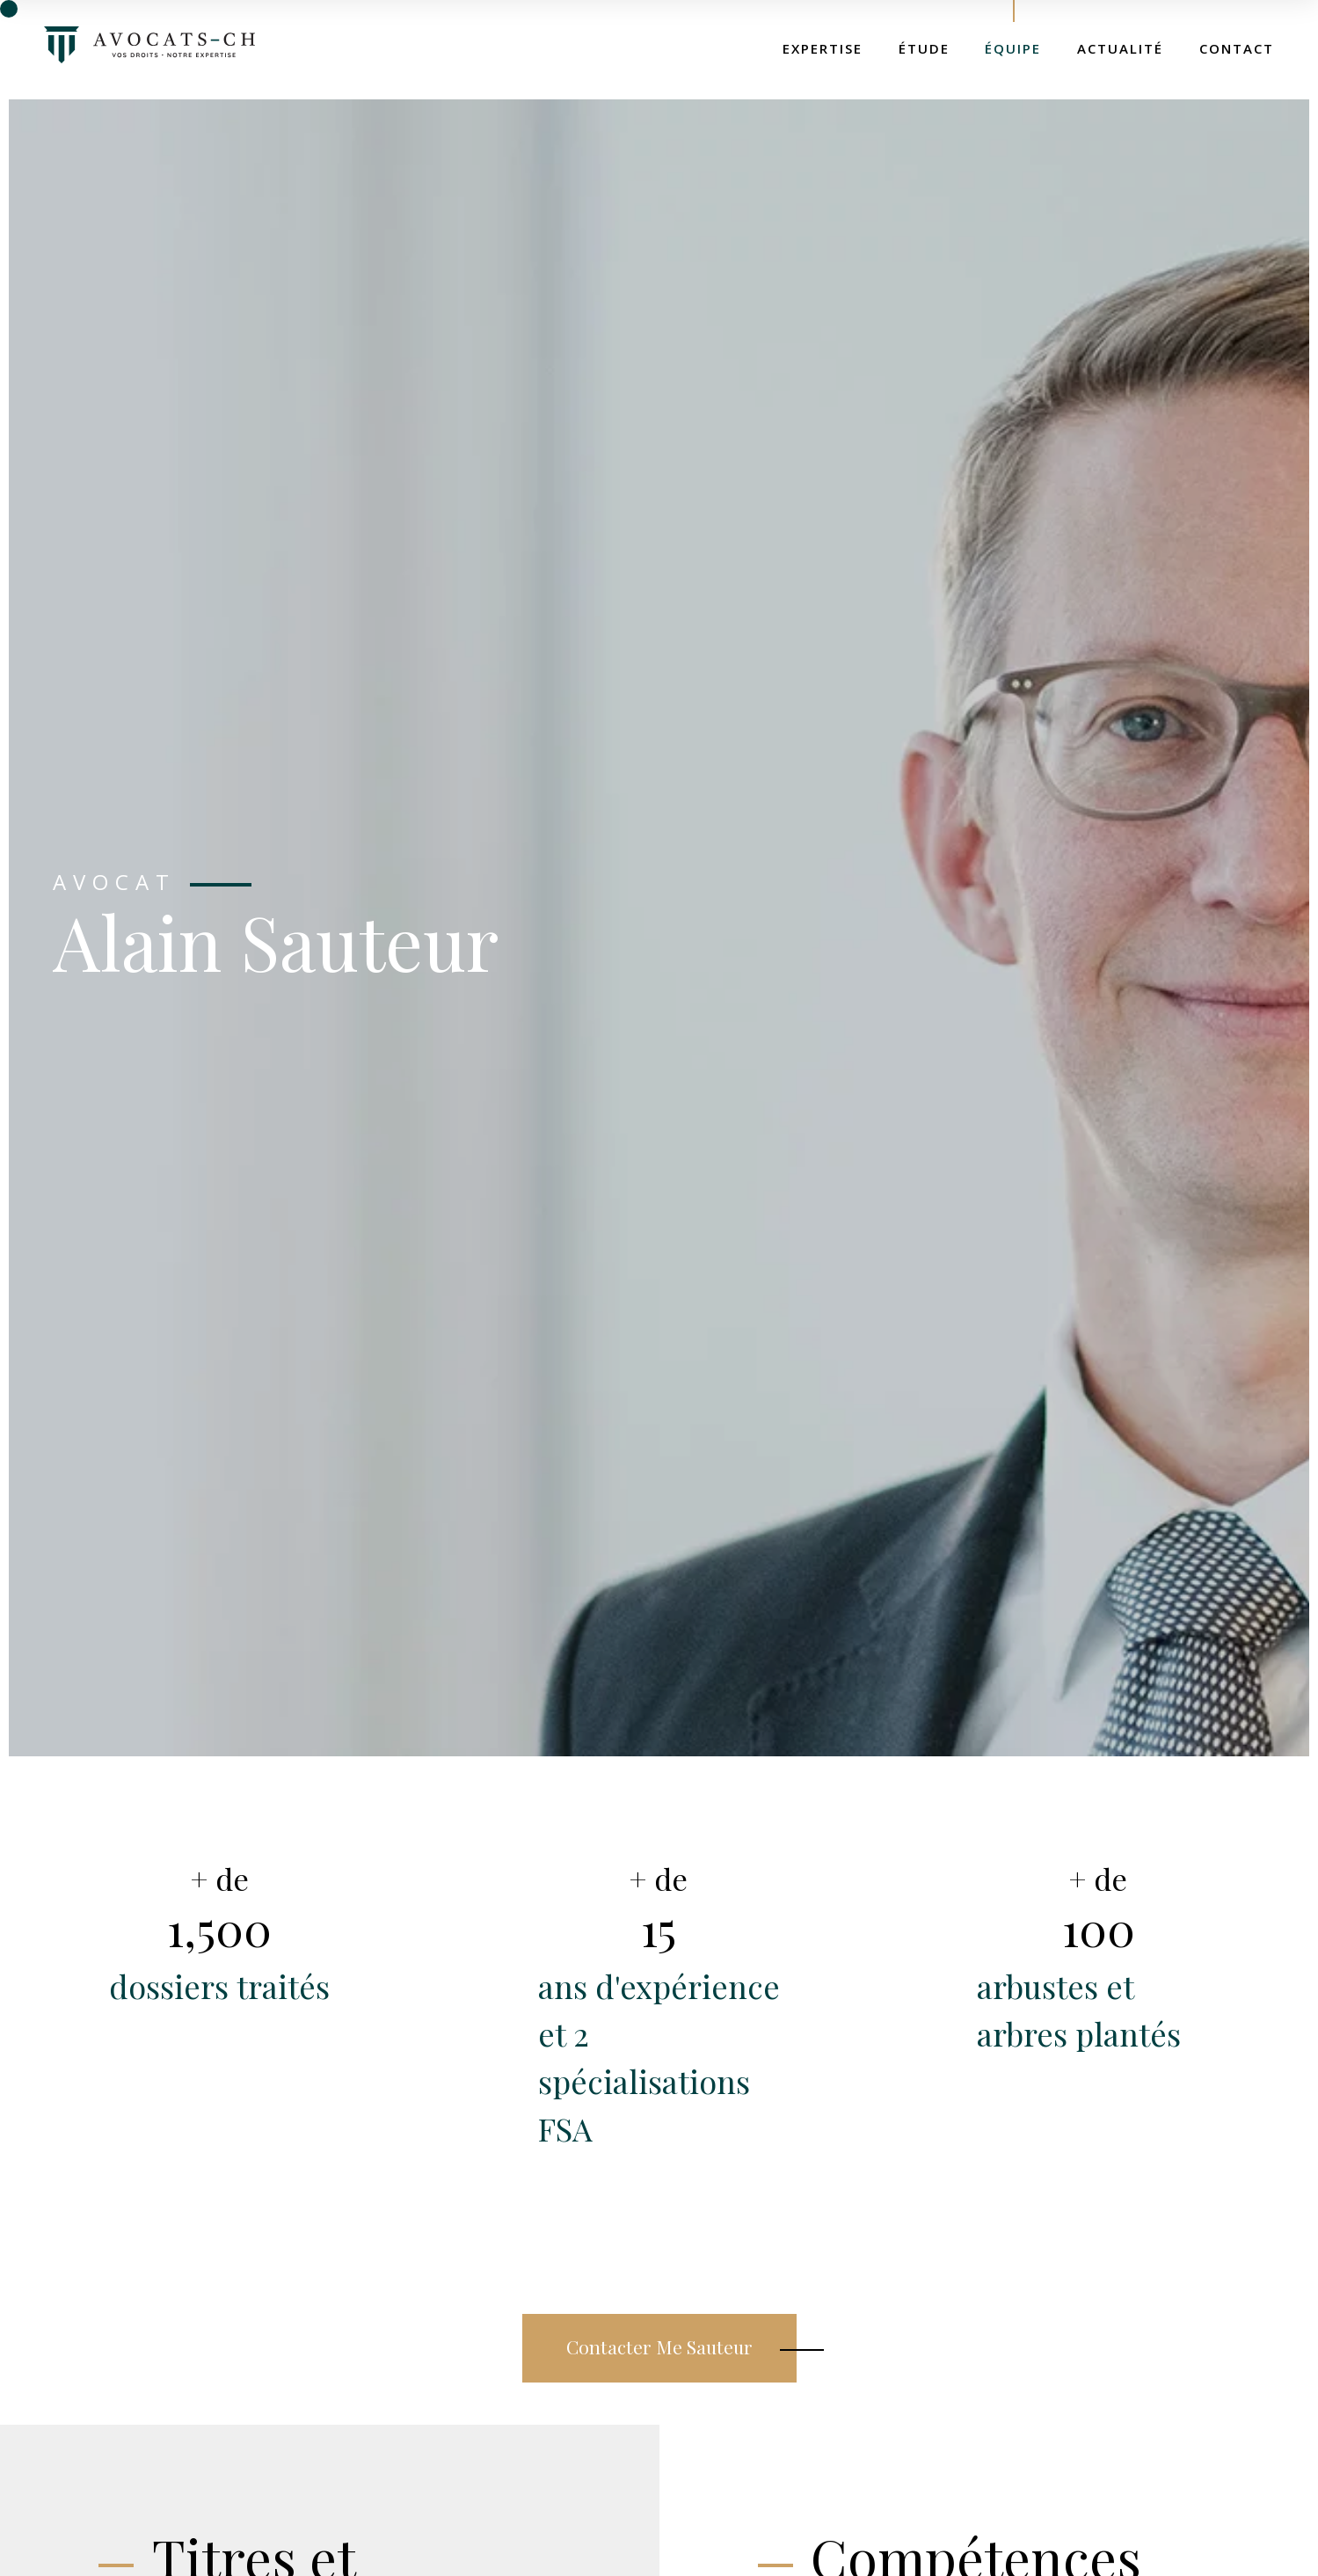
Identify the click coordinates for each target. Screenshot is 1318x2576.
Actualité (1120, 48)
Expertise (823, 48)
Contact (1236, 48)
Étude (924, 48)
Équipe (1013, 48)
